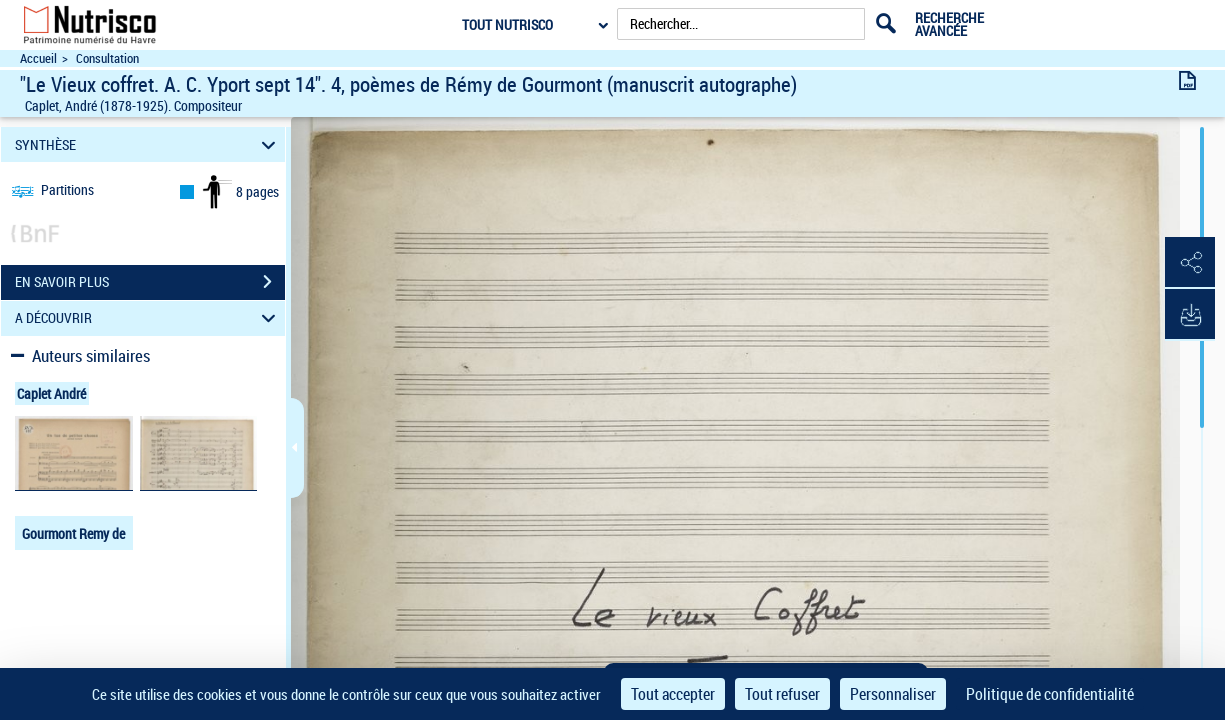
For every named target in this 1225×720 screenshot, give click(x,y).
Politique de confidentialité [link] (1050, 694)
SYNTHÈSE (148, 144)
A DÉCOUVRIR (148, 318)
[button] (1190, 263)
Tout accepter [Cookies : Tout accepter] (673, 694)
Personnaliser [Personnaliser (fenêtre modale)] (893, 694)
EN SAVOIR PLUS (150, 282)
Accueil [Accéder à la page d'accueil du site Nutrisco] (38, 58)
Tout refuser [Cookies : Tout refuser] (782, 694)
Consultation (107, 58)
